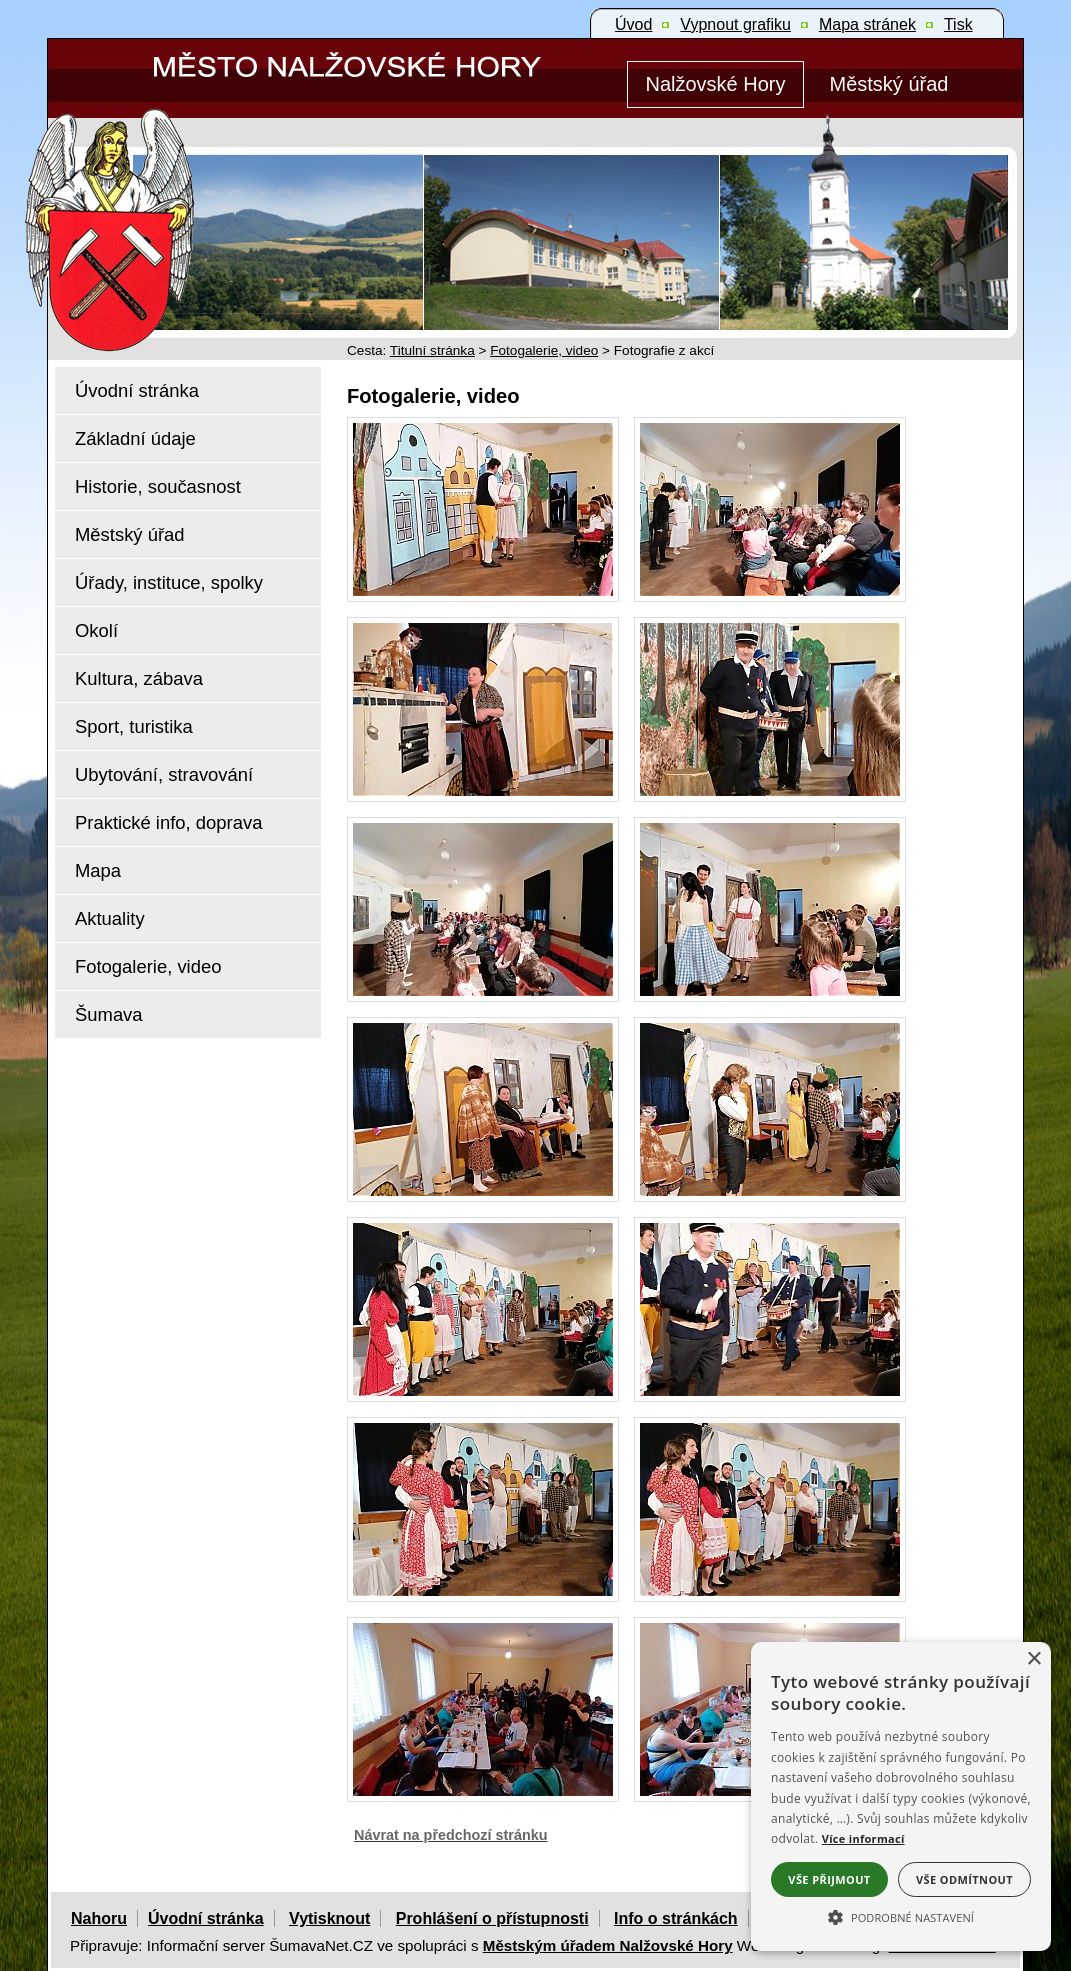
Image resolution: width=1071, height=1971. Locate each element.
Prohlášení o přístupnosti (492, 1918)
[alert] (901, 1796)
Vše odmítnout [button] (964, 1879)
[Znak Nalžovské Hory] (167, 202)
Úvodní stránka (206, 1918)
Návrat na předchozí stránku (451, 1835)
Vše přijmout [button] (829, 1879)
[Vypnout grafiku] (735, 25)
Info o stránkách (676, 1918)
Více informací (863, 1838)
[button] (901, 1916)
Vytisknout (329, 1918)
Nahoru (99, 1918)
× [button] (1033, 1659)
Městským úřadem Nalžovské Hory (608, 1945)
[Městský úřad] (889, 84)
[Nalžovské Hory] (715, 84)
